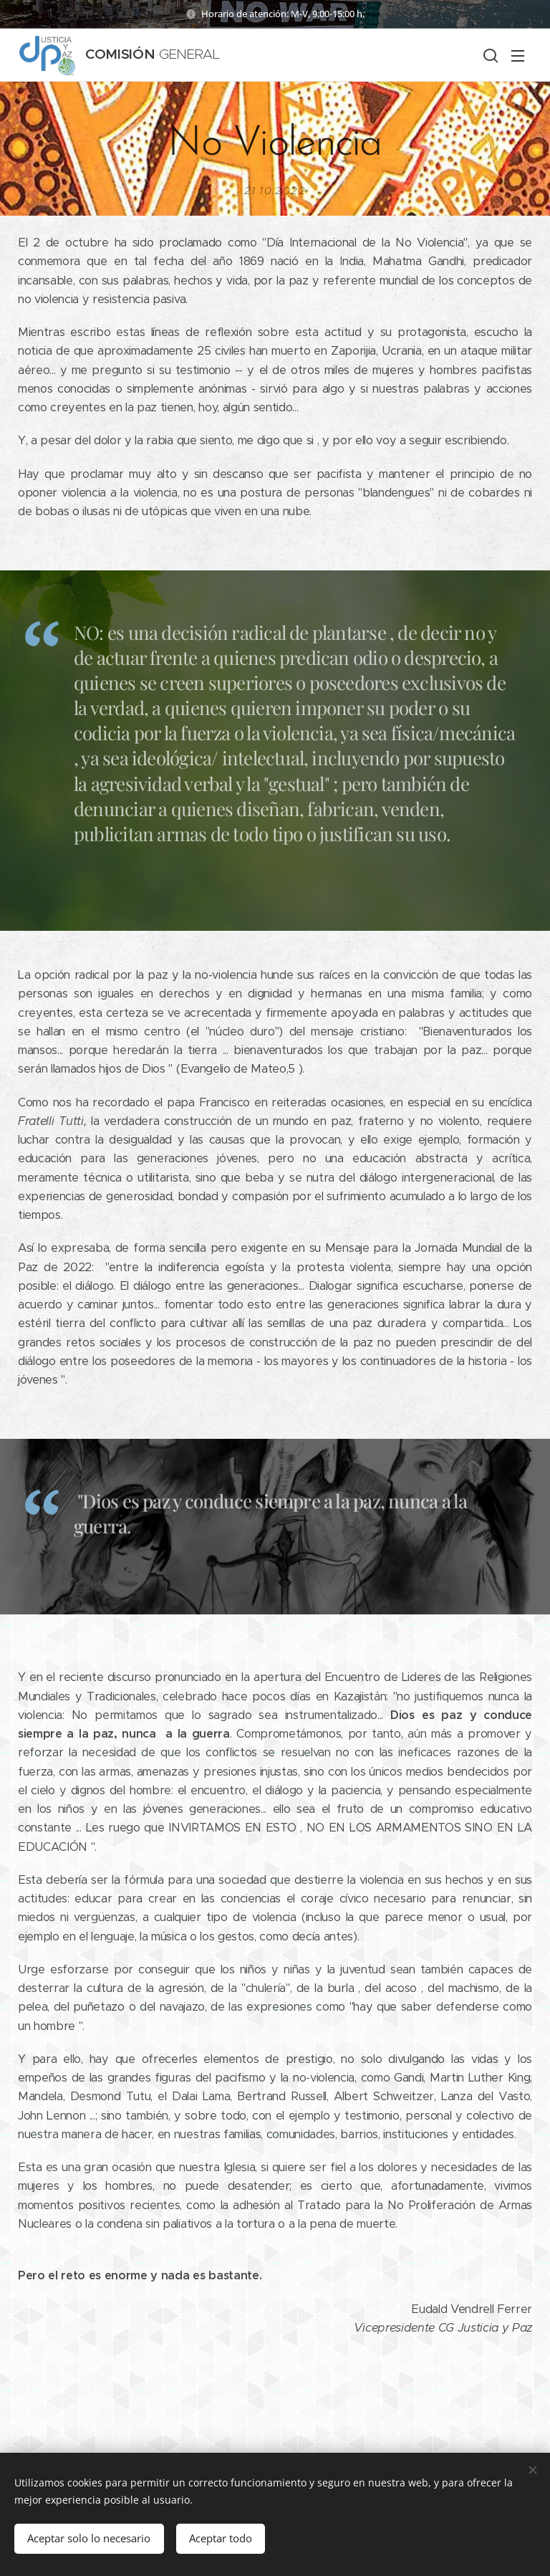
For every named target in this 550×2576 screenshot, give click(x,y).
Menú (517, 56)
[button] (489, 55)
